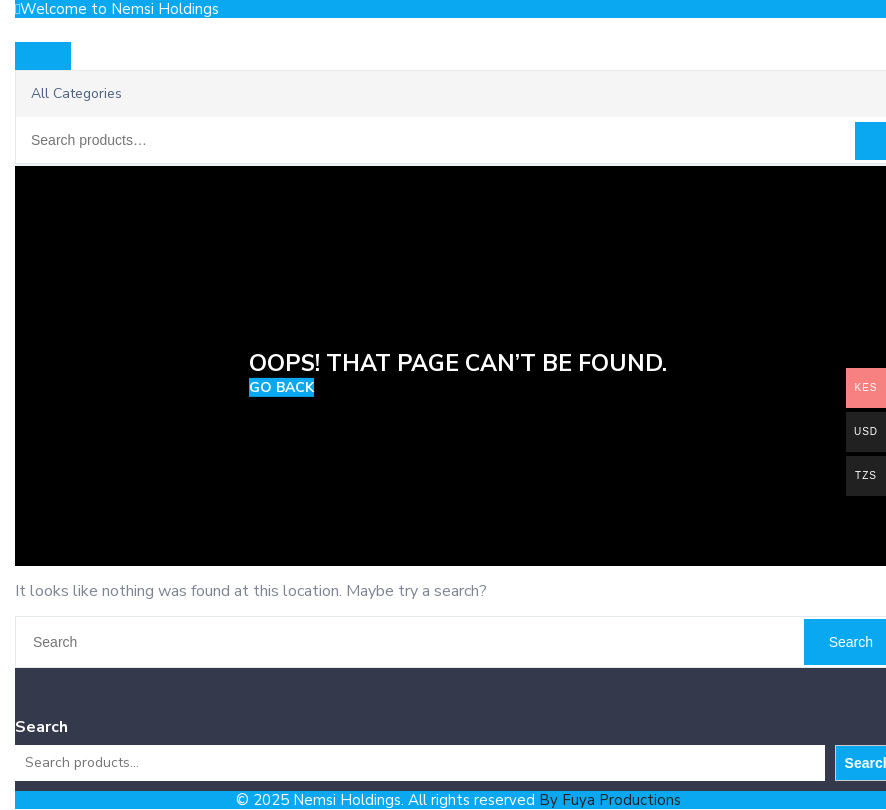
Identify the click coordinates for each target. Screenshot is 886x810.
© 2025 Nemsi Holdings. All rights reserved (458, 800)
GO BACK (281, 387)
